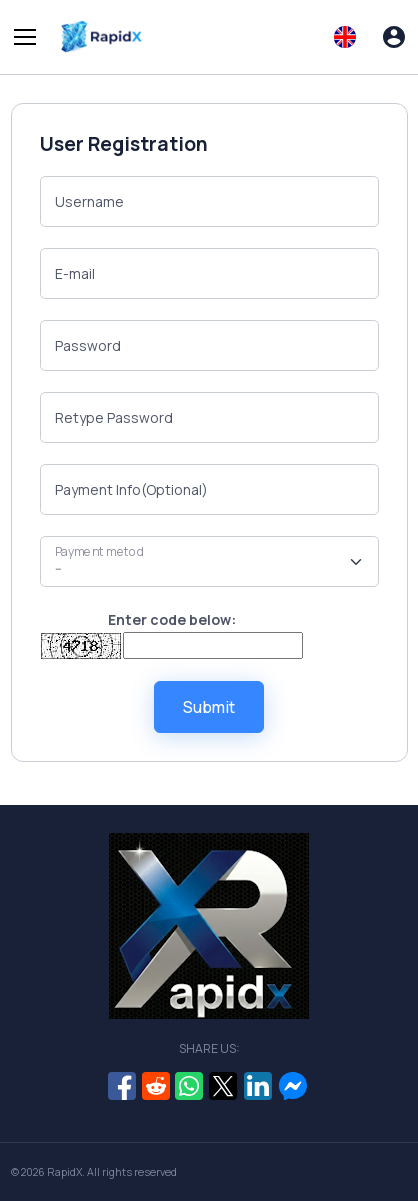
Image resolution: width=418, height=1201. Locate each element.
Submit (209, 707)
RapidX (64, 1172)
